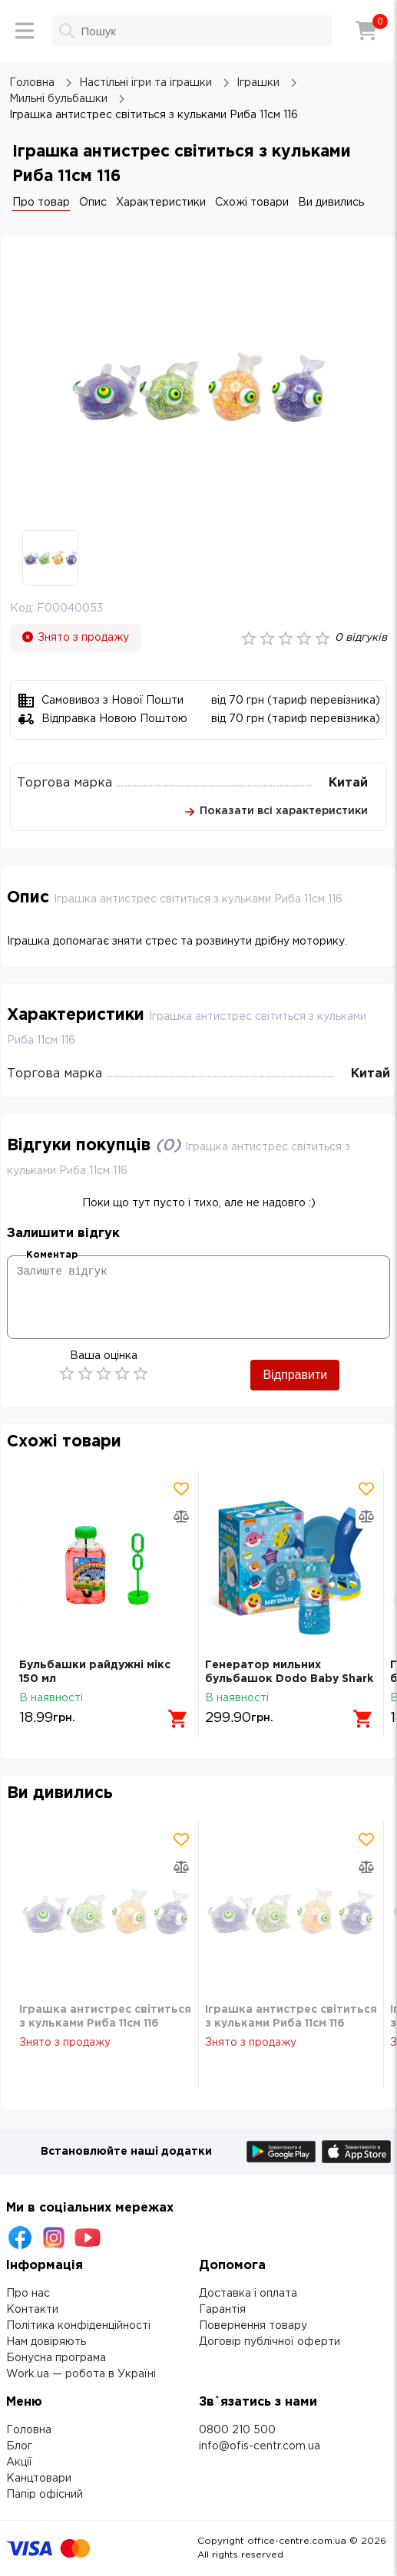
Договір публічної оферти (269, 2342)
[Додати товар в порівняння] (181, 1516)
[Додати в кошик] (178, 1719)
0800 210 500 (237, 2430)
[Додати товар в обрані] (181, 1488)
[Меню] (24, 30)
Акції (19, 2462)
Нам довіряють (46, 2342)
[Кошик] (366, 30)
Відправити (295, 1374)
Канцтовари (38, 2478)
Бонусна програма (56, 2358)
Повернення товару (253, 2325)
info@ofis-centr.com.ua (259, 2446)
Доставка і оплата (248, 2293)
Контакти (32, 2309)
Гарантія (222, 2309)
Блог (19, 2446)
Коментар (52, 1255)
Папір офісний (44, 2494)
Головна (28, 2430)
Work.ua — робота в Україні (81, 2374)
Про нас (28, 2293)
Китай (348, 783)
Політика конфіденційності (78, 2325)
